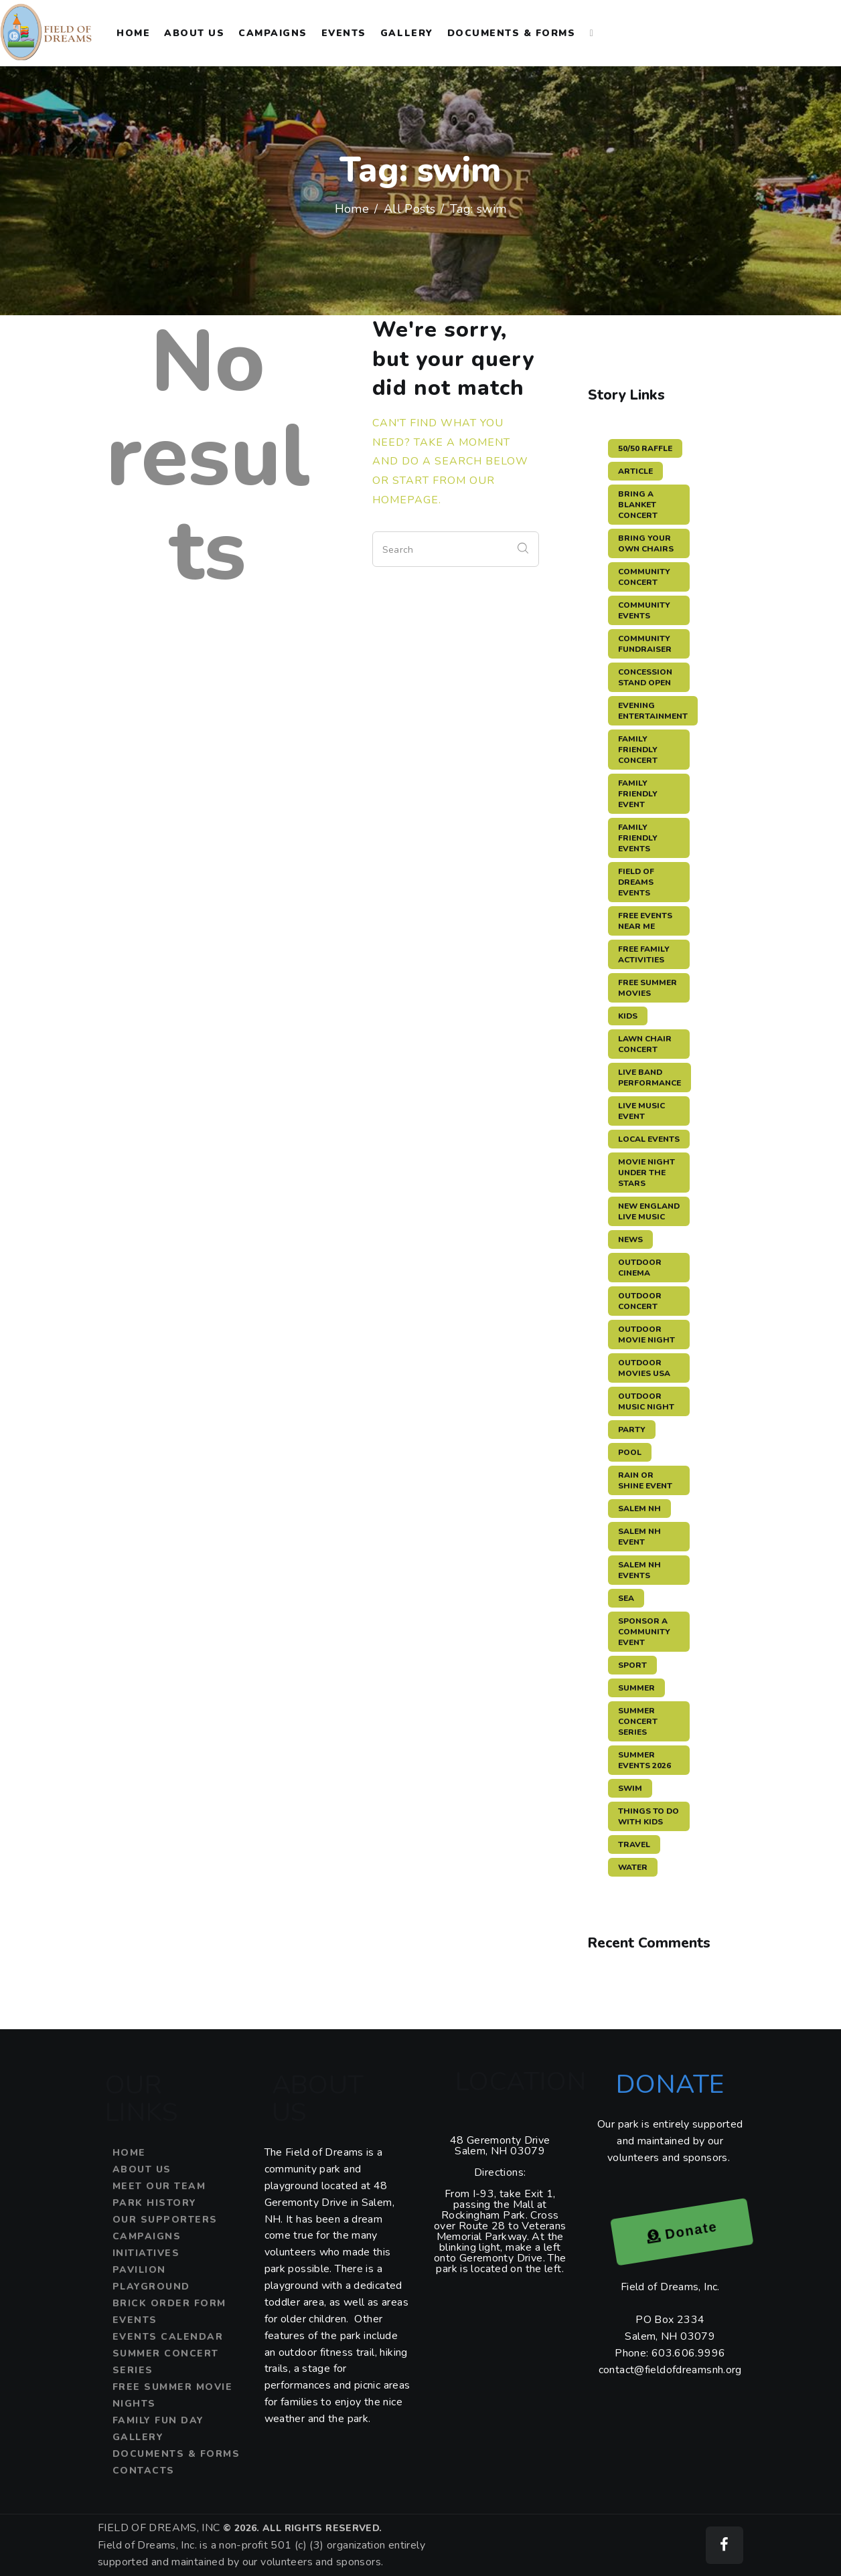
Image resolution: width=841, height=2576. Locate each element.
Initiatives (146, 2253)
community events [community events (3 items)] (644, 610)
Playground (151, 2286)
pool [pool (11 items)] (629, 1452)
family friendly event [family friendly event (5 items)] (638, 794)
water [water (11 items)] (632, 1867)
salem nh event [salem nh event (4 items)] (639, 1536)
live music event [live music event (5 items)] (641, 1111)
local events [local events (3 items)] (649, 1139)
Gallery (138, 2437)
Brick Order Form (169, 2303)
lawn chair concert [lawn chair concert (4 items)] (645, 1044)
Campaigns (146, 2236)
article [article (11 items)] (635, 471)
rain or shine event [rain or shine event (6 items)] (645, 1480)
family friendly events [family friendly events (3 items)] (638, 838)
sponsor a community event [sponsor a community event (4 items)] (644, 1632)
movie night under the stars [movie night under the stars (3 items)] (646, 1172)
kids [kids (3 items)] (627, 1016)
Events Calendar (168, 2336)
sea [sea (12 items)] (626, 1598)
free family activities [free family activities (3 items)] (644, 954)
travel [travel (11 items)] (634, 1844)
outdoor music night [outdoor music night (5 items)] (646, 1401)
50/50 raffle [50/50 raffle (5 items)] (645, 448)
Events (134, 2320)
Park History (154, 2203)
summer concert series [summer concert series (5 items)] (638, 1721)
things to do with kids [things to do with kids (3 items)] (648, 1816)
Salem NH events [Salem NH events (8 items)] (639, 1570)
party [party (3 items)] (631, 1429)
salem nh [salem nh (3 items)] (639, 1508)
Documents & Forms (176, 2454)
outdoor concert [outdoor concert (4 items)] (640, 1301)
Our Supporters (165, 2219)
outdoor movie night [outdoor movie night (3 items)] (646, 1334)
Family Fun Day (158, 2420)
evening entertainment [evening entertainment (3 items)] (653, 710)
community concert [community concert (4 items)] (644, 577)
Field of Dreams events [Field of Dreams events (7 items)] (636, 882)
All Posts (409, 209)
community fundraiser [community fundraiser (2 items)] (645, 644)
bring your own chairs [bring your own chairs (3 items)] (646, 543)
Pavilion (139, 2269)
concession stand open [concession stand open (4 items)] (645, 677)
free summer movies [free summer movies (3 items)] (647, 988)
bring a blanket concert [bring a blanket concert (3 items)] (638, 505)
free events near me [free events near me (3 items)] (645, 921)
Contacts (143, 2470)
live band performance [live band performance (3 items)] (649, 1077)
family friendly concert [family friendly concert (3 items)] (638, 750)
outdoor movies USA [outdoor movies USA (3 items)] (644, 1368)
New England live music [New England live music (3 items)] (649, 1211)
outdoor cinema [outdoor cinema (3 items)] (640, 1267)
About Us (141, 2169)
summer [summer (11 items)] (636, 1688)
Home (352, 209)
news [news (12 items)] (630, 1239)
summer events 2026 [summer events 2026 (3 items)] (644, 1760)
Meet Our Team (159, 2186)
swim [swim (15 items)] (630, 1788)
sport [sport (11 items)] (632, 1665)
